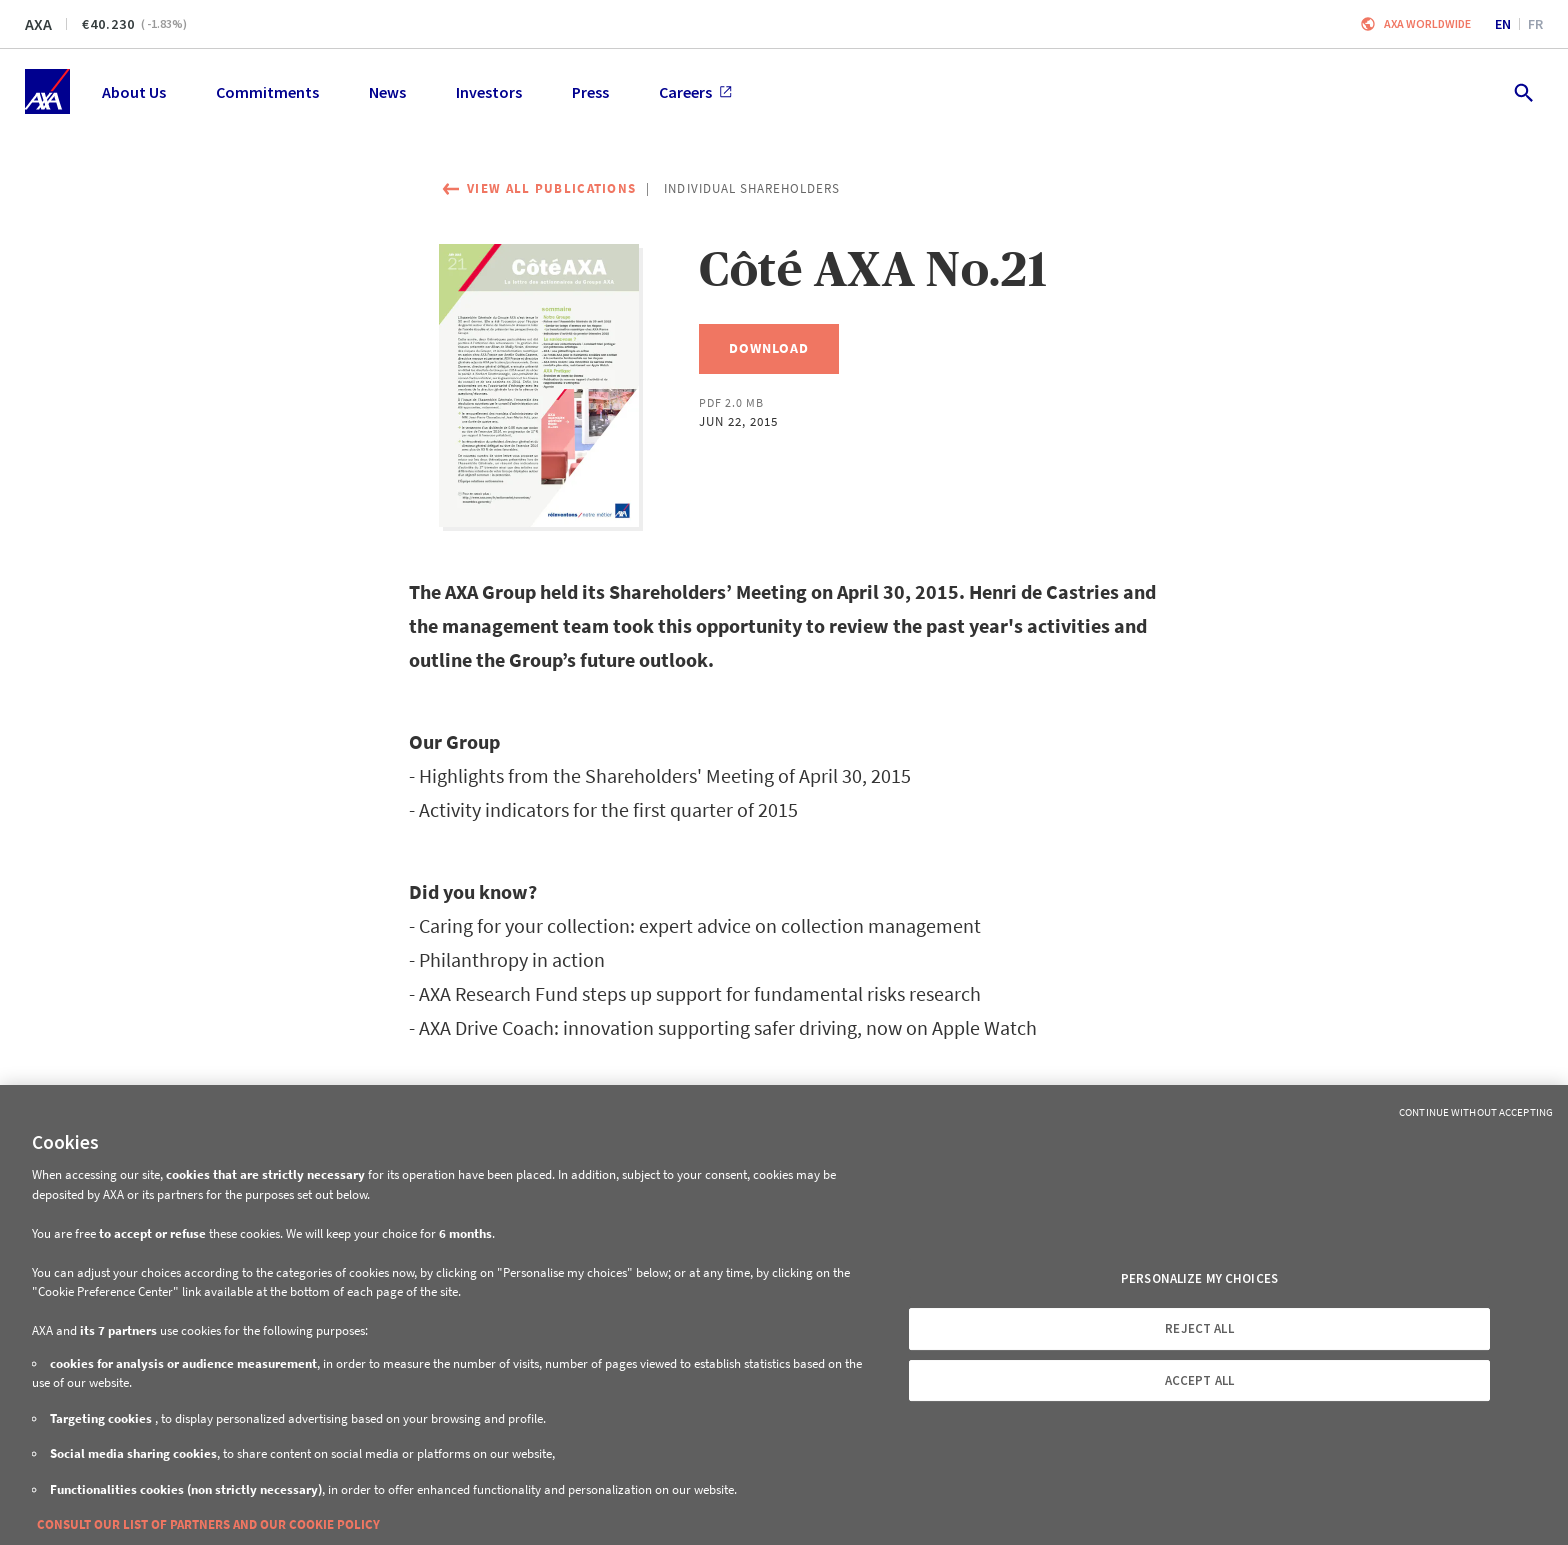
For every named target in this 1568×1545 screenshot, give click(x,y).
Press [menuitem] (590, 92)
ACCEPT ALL (1199, 1380)
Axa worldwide (1427, 23)
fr (1535, 24)
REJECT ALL (1199, 1328)
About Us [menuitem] (134, 92)
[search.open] (1522, 91)
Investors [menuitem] (489, 92)
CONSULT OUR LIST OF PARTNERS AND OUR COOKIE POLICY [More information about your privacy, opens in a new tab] (208, 1524)
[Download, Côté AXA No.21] (769, 349)
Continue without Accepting (1476, 1112)
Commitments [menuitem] (267, 92)
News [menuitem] (387, 92)
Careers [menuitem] (695, 92)
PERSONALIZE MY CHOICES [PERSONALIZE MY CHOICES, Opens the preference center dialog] (1199, 1278)
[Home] (47, 91)
